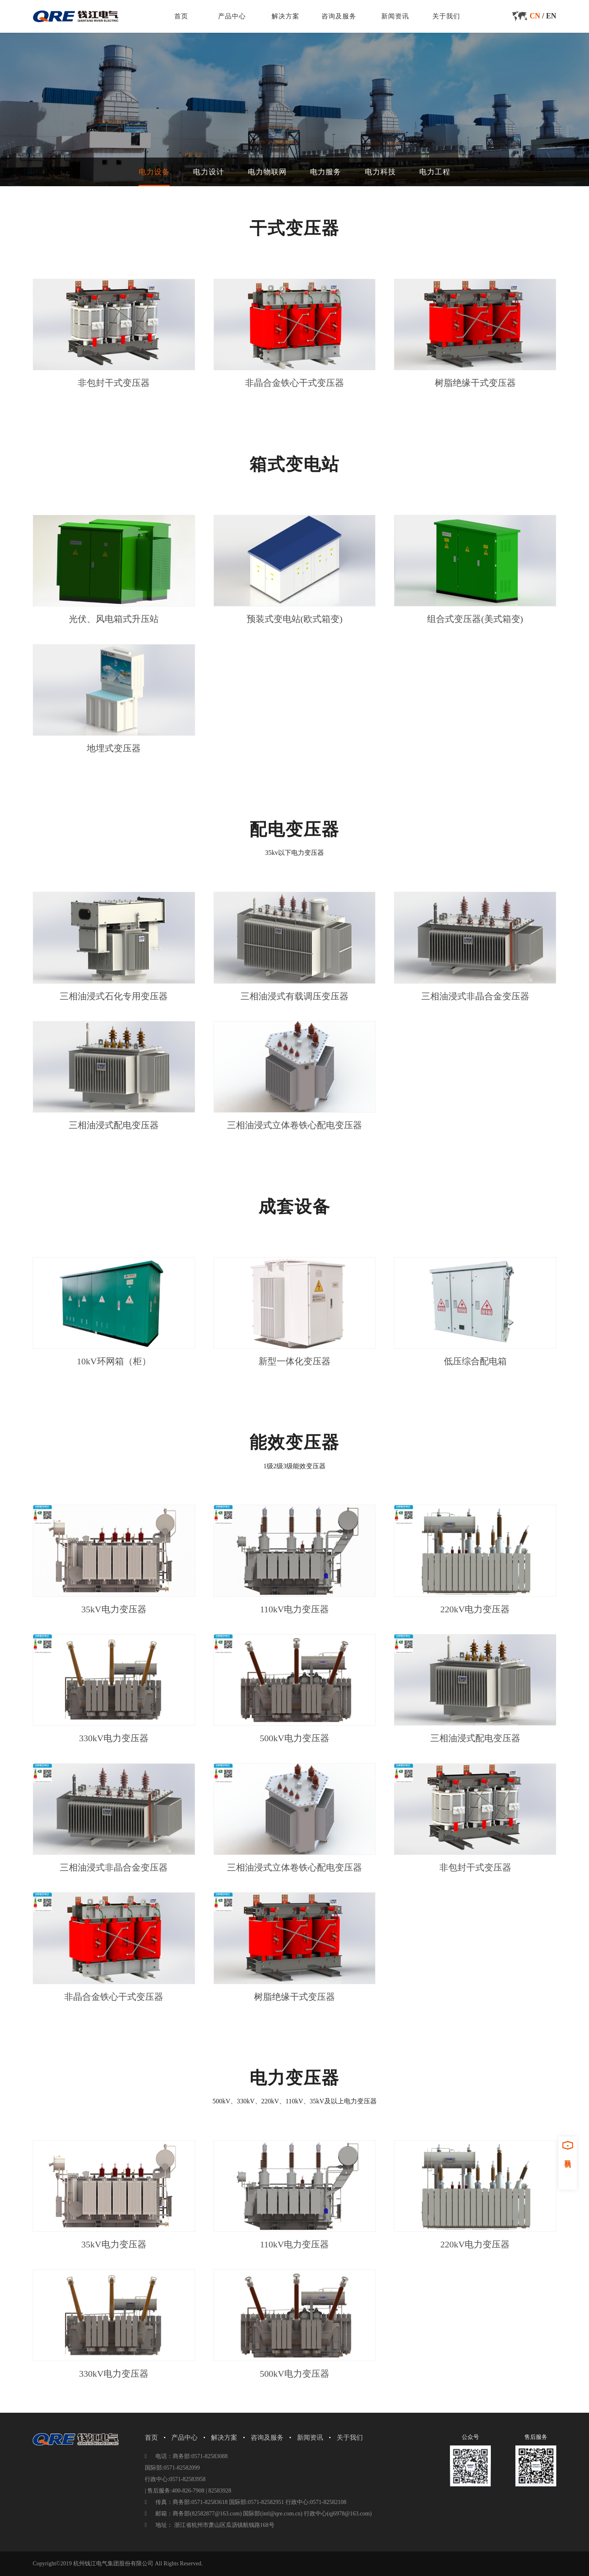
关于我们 (446, 16)
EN (551, 16)
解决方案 (285, 16)
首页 (181, 16)
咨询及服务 (338, 16)
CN (535, 16)
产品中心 (232, 16)
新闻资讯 (395, 16)
